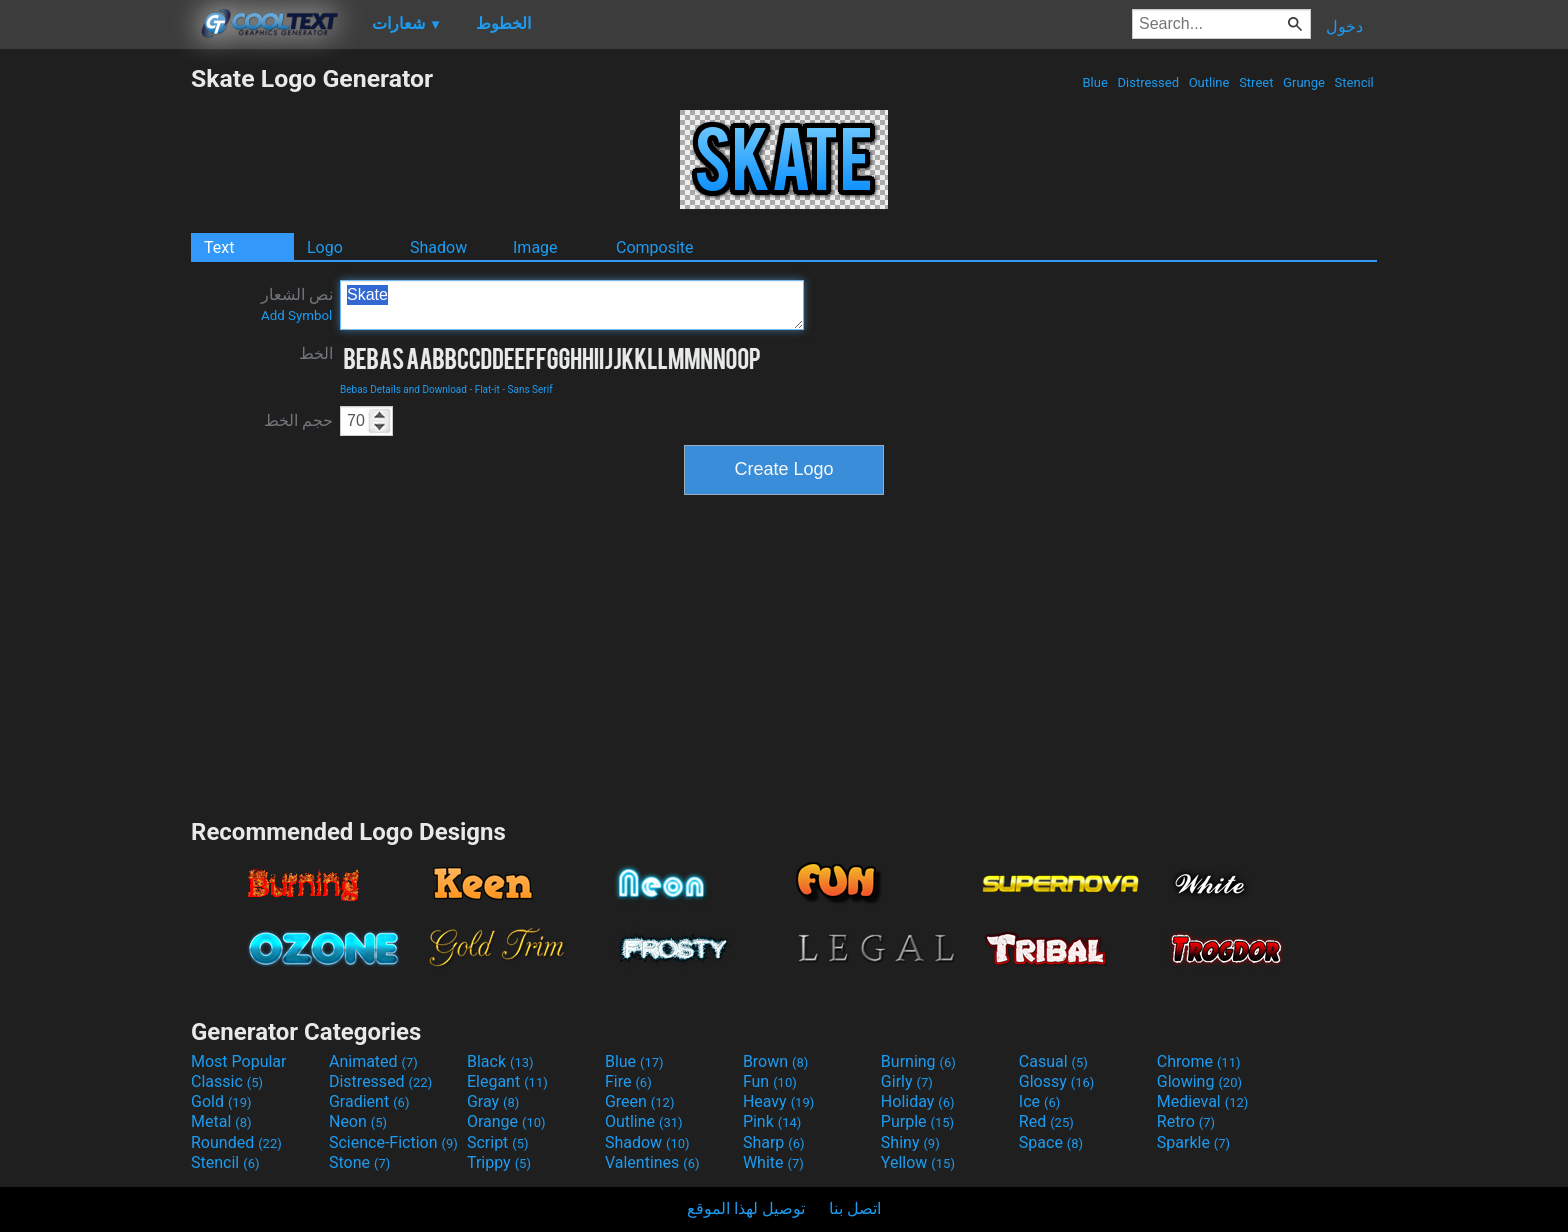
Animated (373, 1061)
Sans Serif (530, 389)
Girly (907, 1081)
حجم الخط (298, 420)
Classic (227, 1081)
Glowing (1199, 1081)
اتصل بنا (855, 1208)
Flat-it (487, 389)
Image (535, 247)
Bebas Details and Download (403, 389)
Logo (325, 247)
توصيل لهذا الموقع (746, 1208)
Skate (572, 305)
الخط (316, 353)
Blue (1095, 82)
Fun (770, 1081)
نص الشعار (297, 304)
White (773, 1162)
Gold (221, 1101)
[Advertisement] (95, 364)
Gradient (369, 1101)
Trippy (499, 1162)
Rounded (236, 1142)
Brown (775, 1061)
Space (1051, 1142)
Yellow (918, 1162)
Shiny (910, 1142)
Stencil (1354, 82)
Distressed (1148, 82)
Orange (506, 1121)
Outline (1208, 82)
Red (1046, 1121)
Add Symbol (296, 315)
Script (498, 1142)
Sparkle (1193, 1142)
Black (500, 1061)
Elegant (507, 1081)
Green (640, 1101)
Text (219, 247)
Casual (1053, 1061)
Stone (359, 1162)
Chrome (1199, 1061)
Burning (918, 1061)
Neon (358, 1121)
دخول (1344, 26)
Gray (493, 1101)
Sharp (774, 1142)
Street (1256, 82)
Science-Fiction (393, 1142)
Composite (655, 247)
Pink (772, 1121)
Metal (221, 1121)
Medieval (1203, 1101)
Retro (1186, 1121)
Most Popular (239, 1061)
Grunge (1304, 82)
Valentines (652, 1162)
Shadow (438, 247)
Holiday (918, 1101)
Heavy (778, 1101)
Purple (917, 1121)
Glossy (1057, 1081)
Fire (628, 1081)
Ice (1039, 1101)
